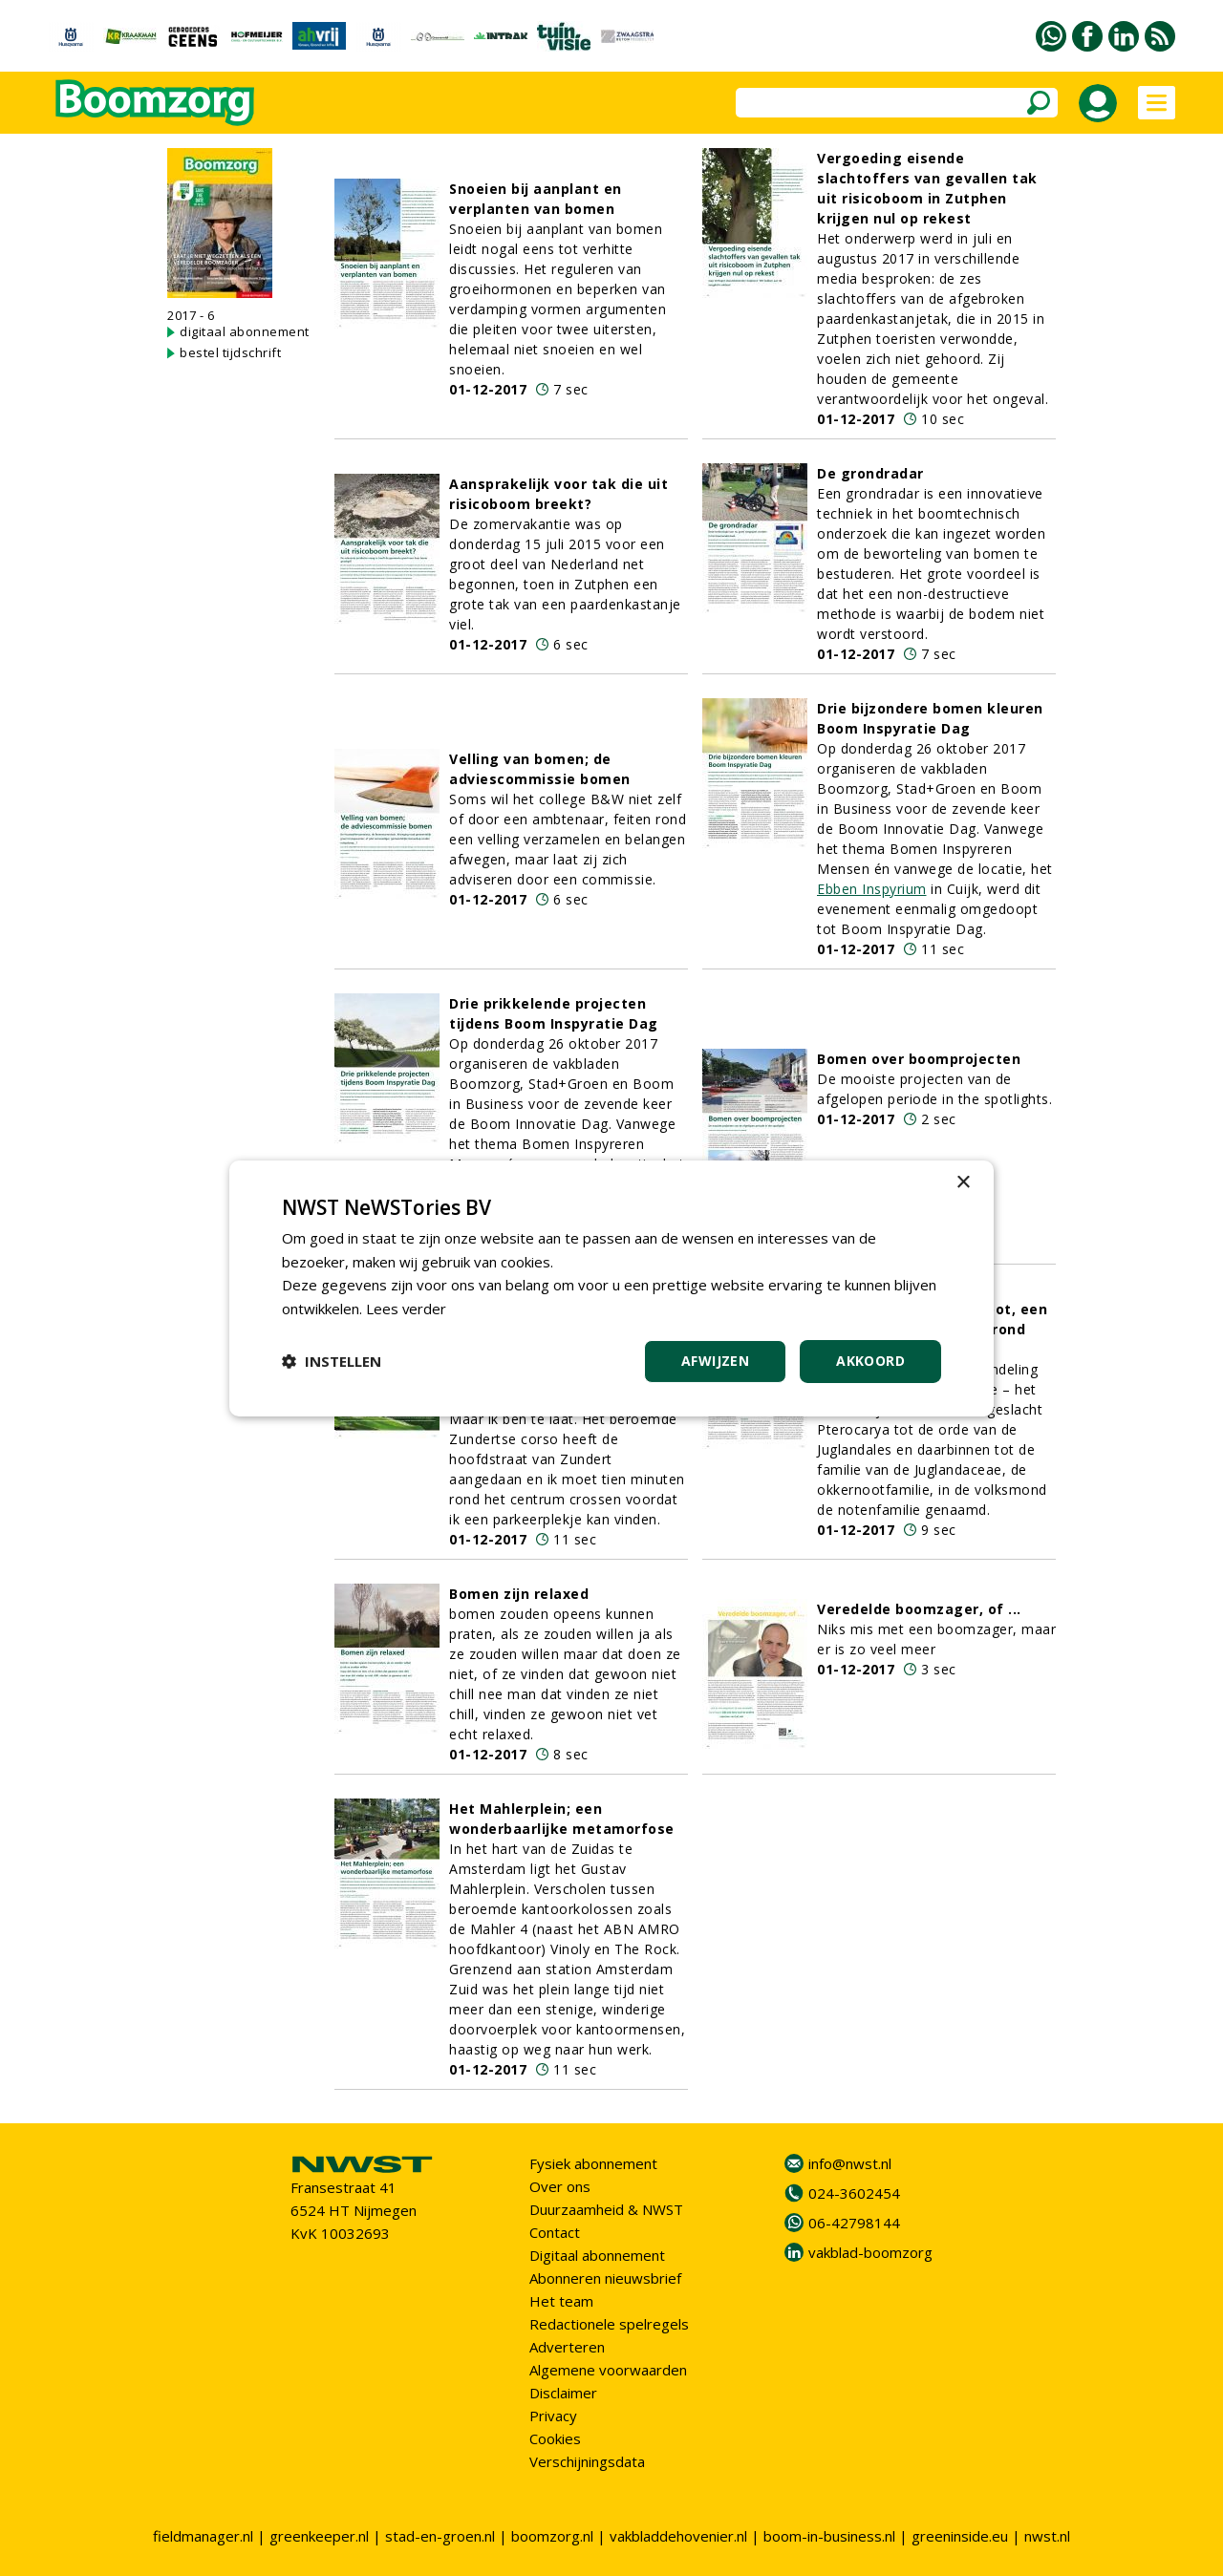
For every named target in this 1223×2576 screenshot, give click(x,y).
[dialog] (611, 1288)
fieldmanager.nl (203, 2535)
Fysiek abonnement (593, 2163)
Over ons (559, 2186)
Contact (554, 2232)
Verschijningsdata (587, 2461)
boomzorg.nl (552, 2535)
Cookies (555, 2438)
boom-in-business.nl (829, 2535)
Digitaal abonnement (597, 2255)
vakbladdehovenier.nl (678, 2535)
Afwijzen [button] (715, 1361)
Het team (561, 2300)
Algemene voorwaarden (608, 2369)
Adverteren (567, 2346)
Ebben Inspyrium (872, 889)
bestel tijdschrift (230, 352)
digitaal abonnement (245, 331)
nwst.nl (1047, 2535)
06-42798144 (854, 2222)
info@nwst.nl (849, 2163)
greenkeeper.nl (319, 2535)
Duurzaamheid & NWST (606, 2209)
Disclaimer (563, 2392)
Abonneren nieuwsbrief (605, 2278)
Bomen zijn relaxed (519, 1594)
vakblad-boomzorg (870, 2252)
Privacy (553, 2415)
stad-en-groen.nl (440, 2535)
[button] (331, 1361)
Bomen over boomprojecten (918, 1059)
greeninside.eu (960, 2535)
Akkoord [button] (870, 1361)
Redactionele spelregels (609, 2323)
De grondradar (870, 473)
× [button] (962, 1182)
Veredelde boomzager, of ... (919, 1609)
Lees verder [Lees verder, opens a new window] (406, 1308)
